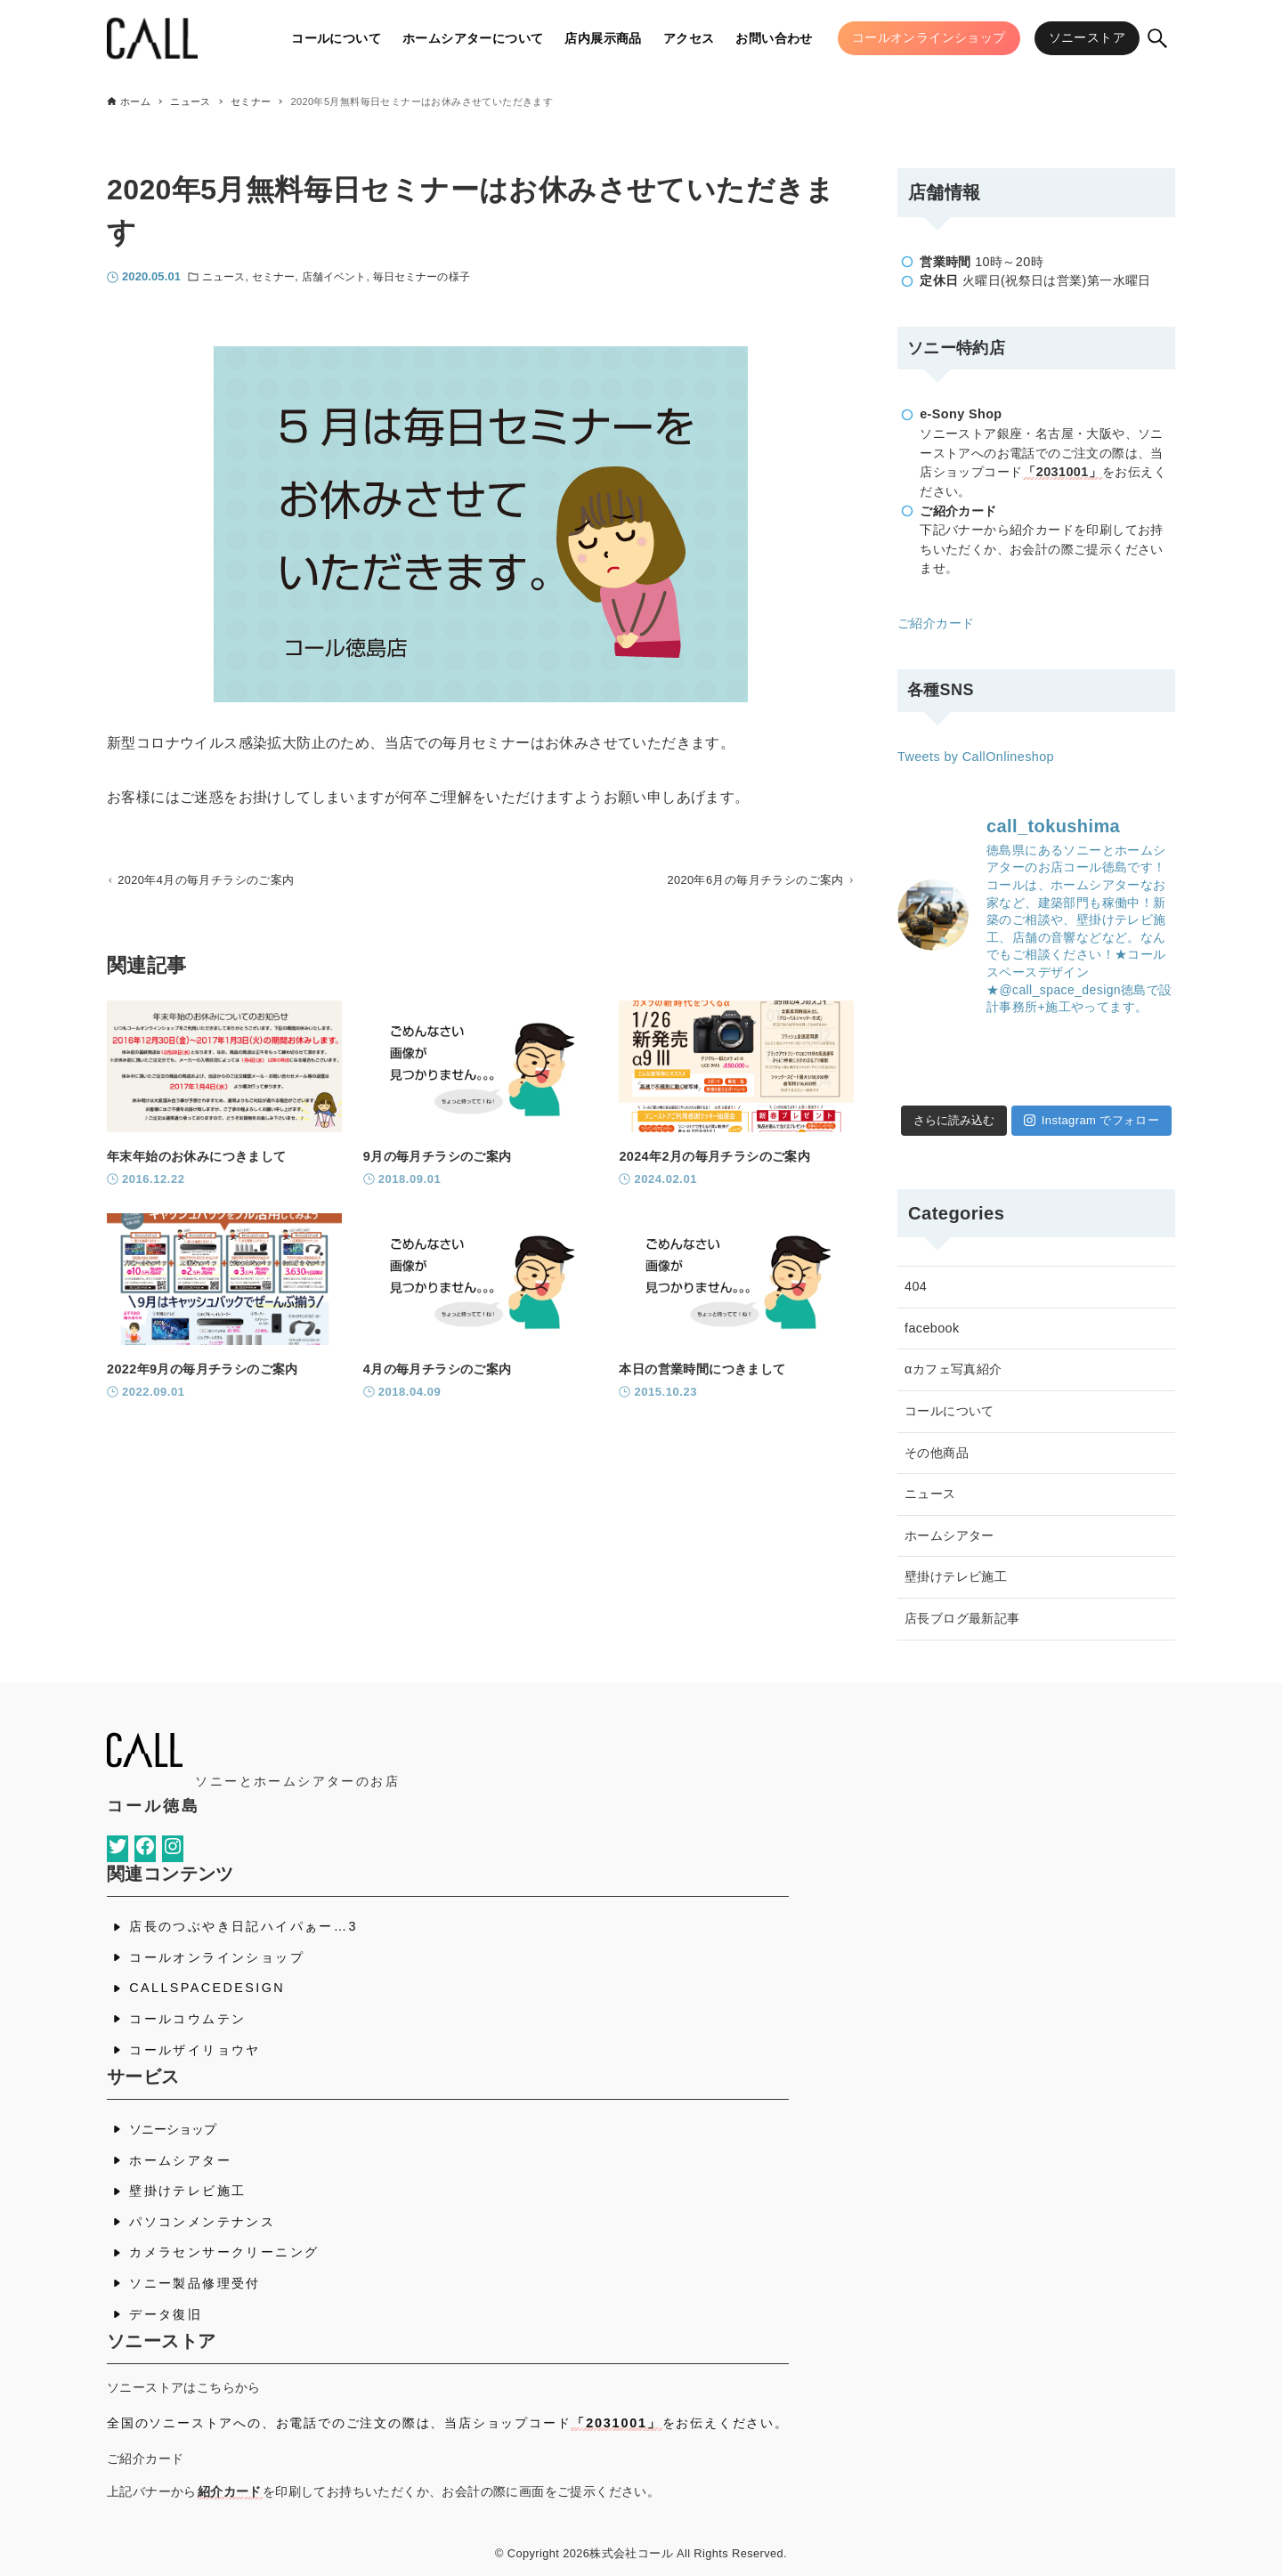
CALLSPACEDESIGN (207, 1988)
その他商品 (937, 1453)
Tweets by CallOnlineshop (975, 756)
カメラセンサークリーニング (224, 2252)
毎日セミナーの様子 (421, 277)
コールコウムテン (187, 2019)
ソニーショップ (172, 2129)
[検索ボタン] (1157, 38)
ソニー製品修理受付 (195, 2283)
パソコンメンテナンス (202, 2222)
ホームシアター (949, 1535)
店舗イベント (334, 277)
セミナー (273, 277)
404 (916, 1286)
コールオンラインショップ (216, 1957)
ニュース (223, 277)
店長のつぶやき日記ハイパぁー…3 (243, 1926)
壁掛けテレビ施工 (956, 1576)
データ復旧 (165, 2314)
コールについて (949, 1411)
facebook (932, 1328)
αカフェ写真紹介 (953, 1369)
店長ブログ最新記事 (962, 1618)
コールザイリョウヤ (195, 2050)
